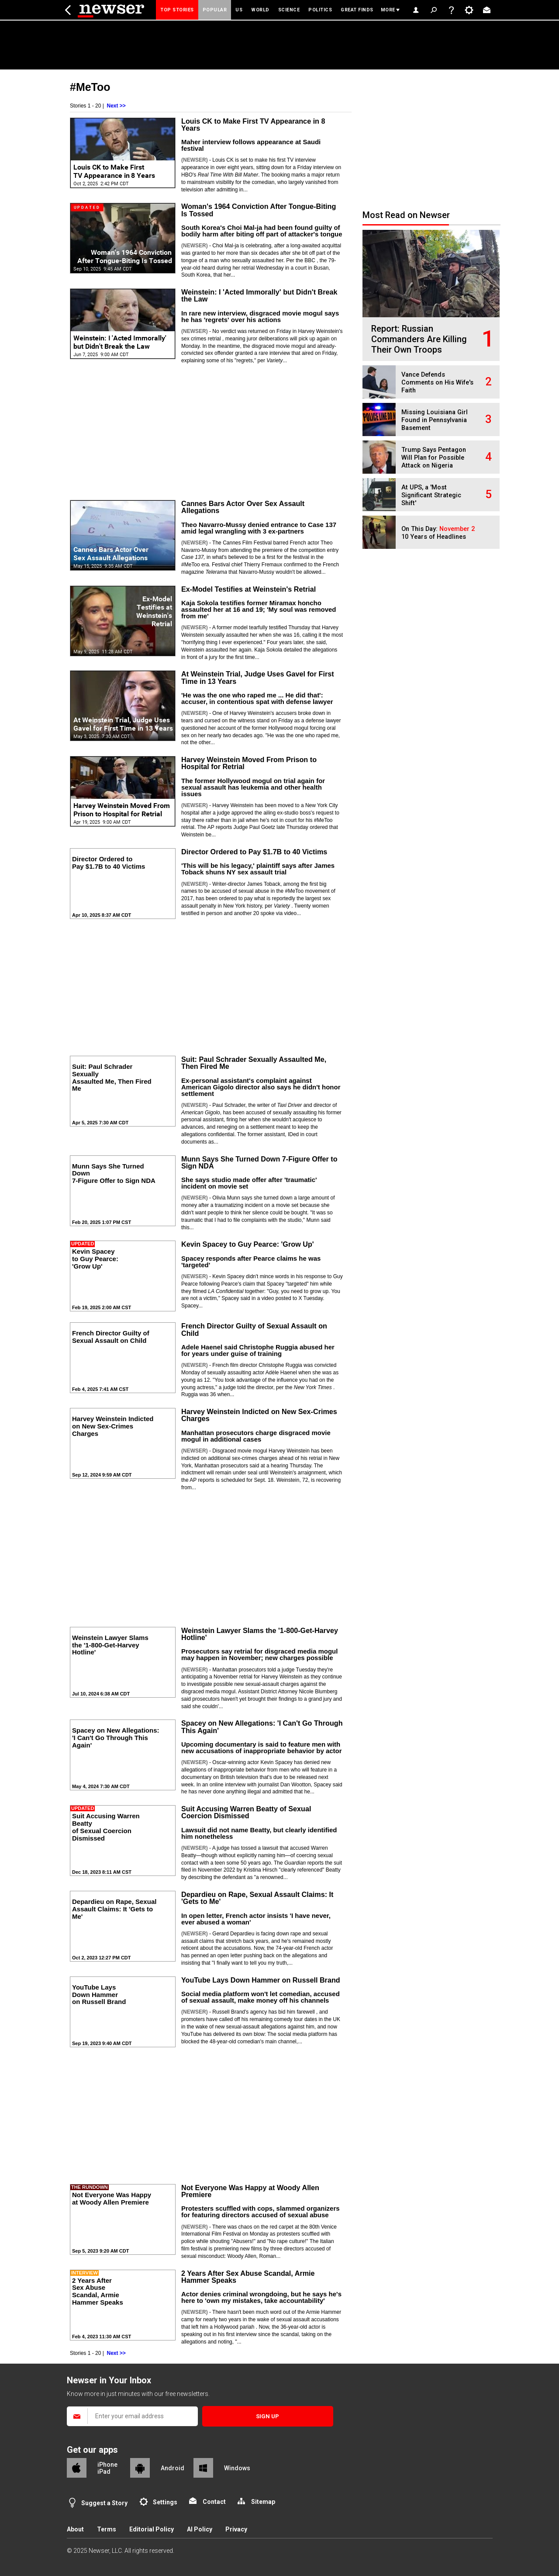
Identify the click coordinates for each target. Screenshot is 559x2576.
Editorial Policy (151, 2529)
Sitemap (263, 2501)
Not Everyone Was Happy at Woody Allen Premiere (250, 2191)
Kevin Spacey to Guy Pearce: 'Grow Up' (247, 1244)
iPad (103, 2471)
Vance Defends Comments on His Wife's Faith (437, 382)
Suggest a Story (104, 2503)
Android (172, 2468)
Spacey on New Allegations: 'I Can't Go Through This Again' (262, 1726)
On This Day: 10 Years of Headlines (438, 533)
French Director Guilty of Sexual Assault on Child (254, 1329)
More (388, 10)
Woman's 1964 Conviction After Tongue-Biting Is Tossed (258, 209)
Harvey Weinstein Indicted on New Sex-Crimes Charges (259, 1415)
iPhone (107, 2464)
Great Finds (357, 10)
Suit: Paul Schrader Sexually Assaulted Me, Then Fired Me (253, 1062)
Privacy (236, 2529)
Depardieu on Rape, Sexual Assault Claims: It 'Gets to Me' (257, 1897)
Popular (215, 10)
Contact (214, 2501)
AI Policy (199, 2529)
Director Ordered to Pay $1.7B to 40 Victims (254, 852)
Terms (106, 2529)
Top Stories (177, 10)
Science (289, 10)
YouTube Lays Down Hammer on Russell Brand (260, 1980)
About (75, 2529)
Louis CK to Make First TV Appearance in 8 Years (253, 124)
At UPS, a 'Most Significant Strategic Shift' (431, 495)
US (238, 10)
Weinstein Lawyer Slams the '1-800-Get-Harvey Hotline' (259, 1633)
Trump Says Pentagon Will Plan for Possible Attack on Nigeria (433, 457)
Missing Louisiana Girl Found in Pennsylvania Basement (434, 420)
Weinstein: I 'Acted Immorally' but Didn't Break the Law (259, 295)
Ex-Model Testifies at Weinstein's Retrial (248, 589)
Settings (165, 2502)
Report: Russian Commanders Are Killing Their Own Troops (419, 339)
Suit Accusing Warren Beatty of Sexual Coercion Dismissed (246, 1812)
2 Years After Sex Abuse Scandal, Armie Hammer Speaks (248, 2276)
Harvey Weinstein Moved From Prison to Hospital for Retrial (249, 763)
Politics (320, 10)
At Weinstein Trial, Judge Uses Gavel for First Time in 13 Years (257, 677)
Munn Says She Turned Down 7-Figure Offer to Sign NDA (259, 1162)
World (260, 10)
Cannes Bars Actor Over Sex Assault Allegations (242, 506)
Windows (237, 2468)
